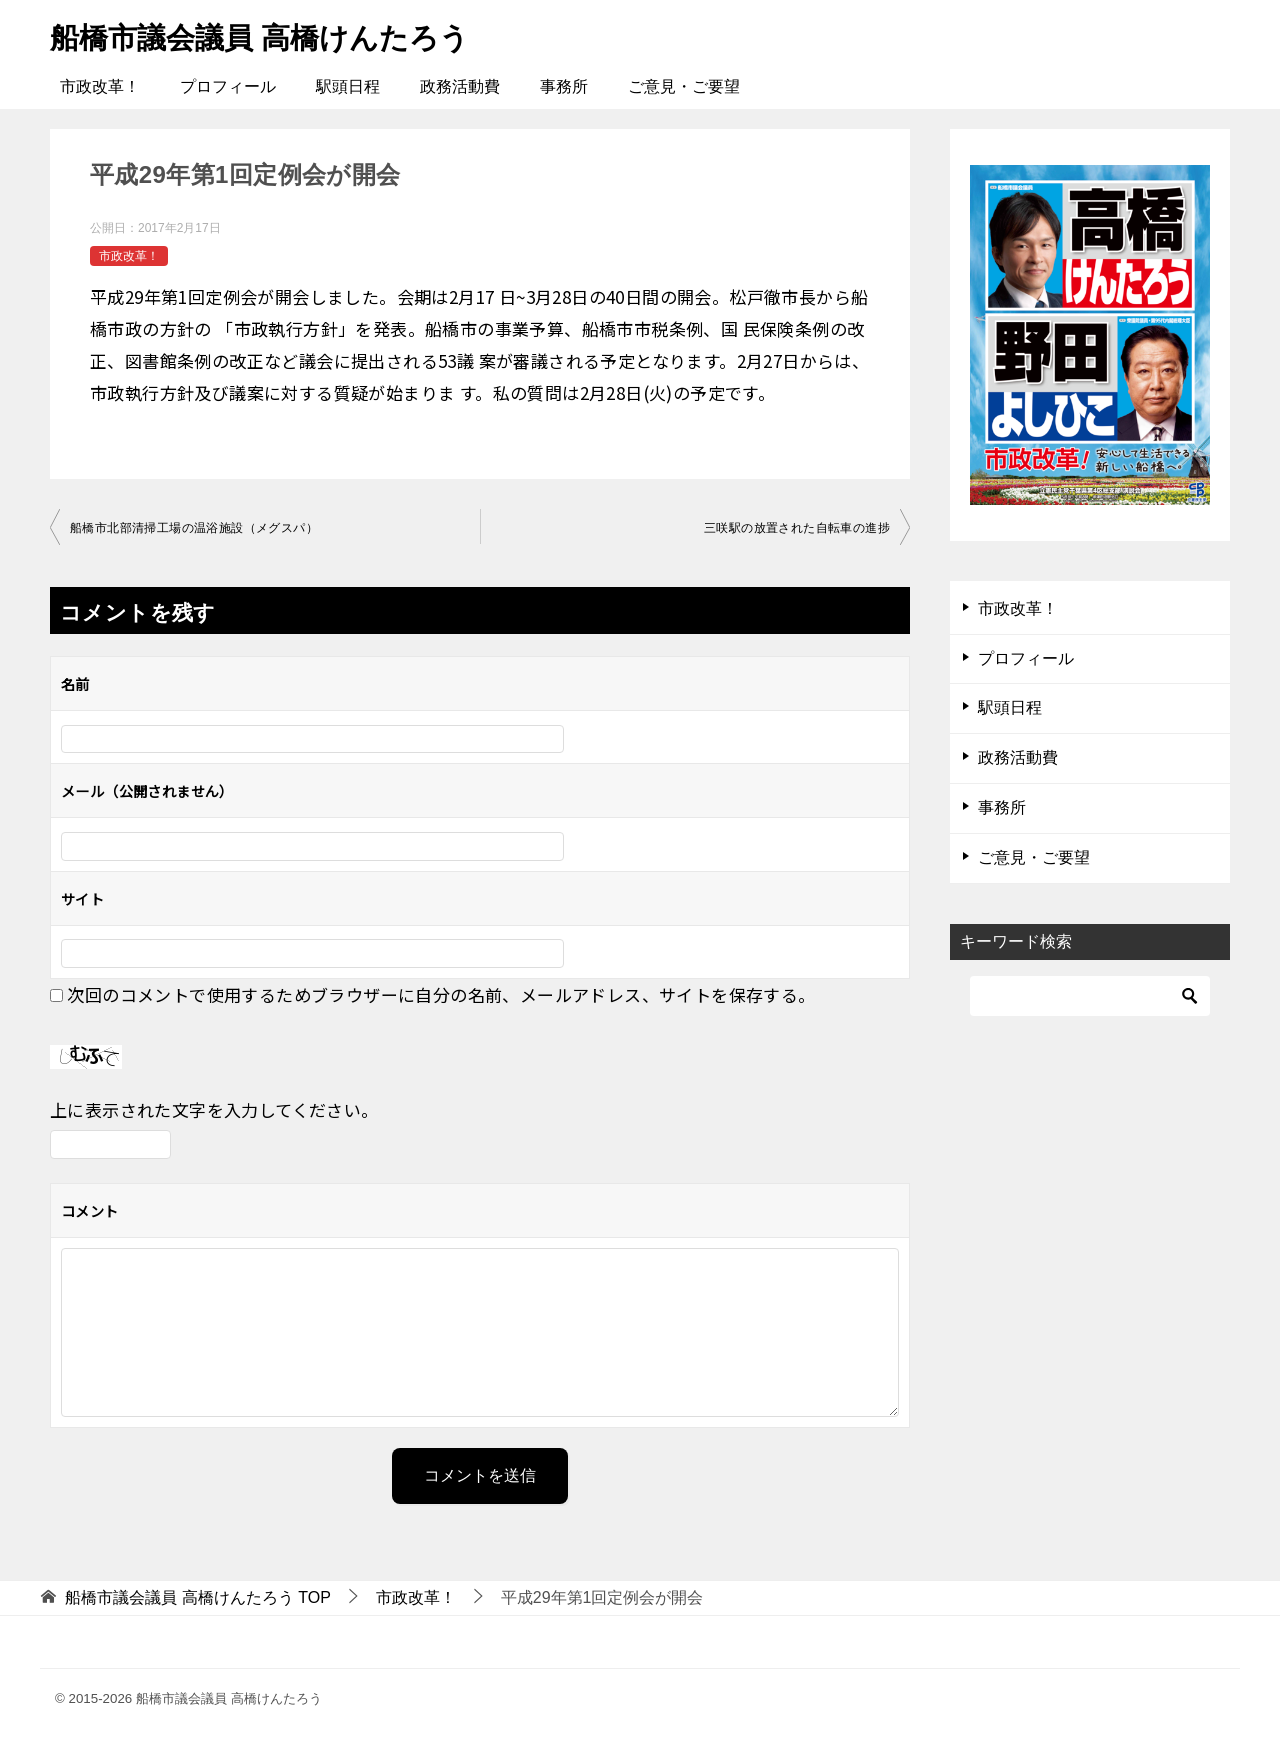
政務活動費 (460, 86)
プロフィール (228, 86)
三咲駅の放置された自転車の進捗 (797, 528)
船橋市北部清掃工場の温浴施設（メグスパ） (194, 528)
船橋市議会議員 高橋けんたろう (266, 34)
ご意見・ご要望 (684, 86)
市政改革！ (100, 86)
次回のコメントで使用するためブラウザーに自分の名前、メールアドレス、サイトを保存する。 (441, 994)
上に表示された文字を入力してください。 (214, 1109)
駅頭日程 (348, 86)
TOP (198, 1597)
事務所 (564, 86)
